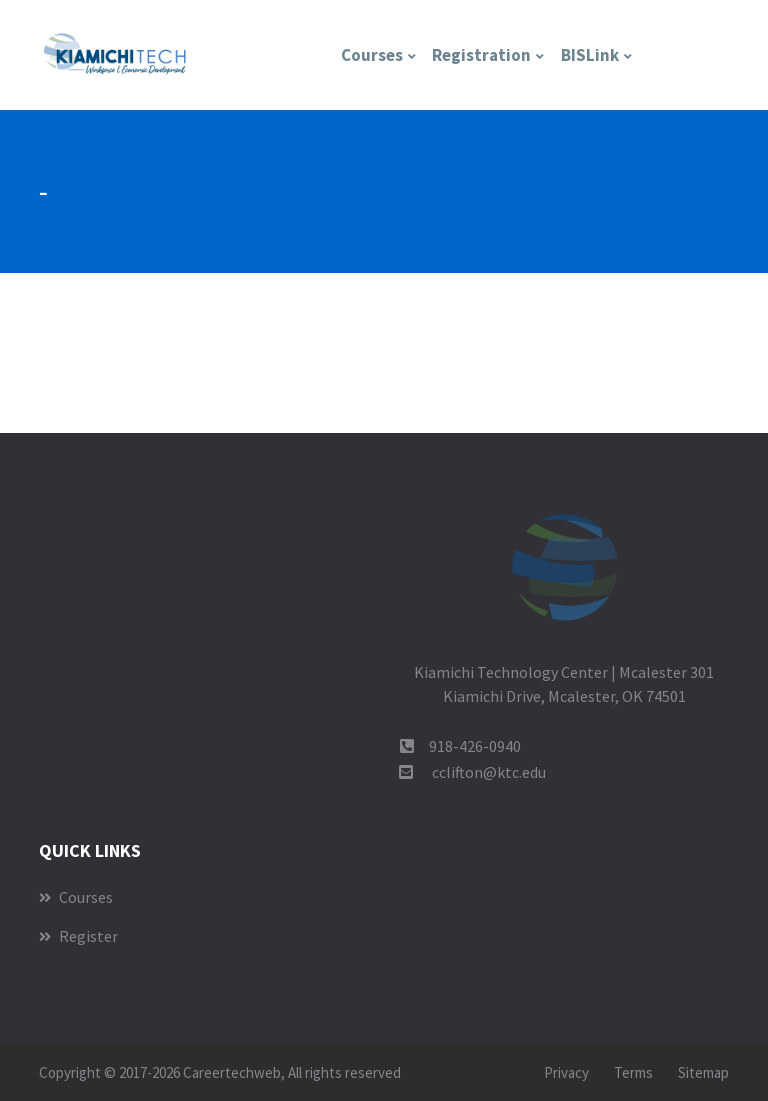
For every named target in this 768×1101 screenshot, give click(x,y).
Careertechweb (232, 1072)
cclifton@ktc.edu (489, 772)
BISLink (590, 55)
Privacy (566, 1072)
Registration (481, 55)
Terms (633, 1072)
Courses (372, 55)
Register (78, 936)
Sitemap (703, 1072)
